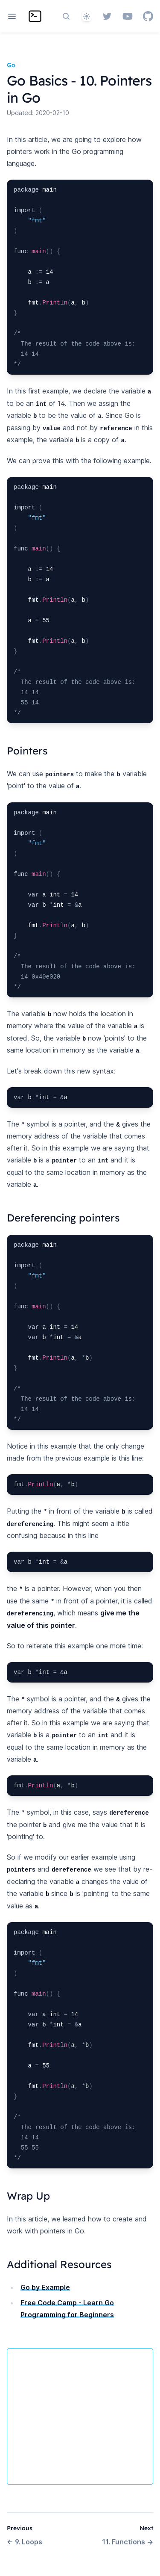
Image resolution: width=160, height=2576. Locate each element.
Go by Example (45, 2287)
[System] (86, 16)
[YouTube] (127, 16)
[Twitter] (107, 16)
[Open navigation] (12, 16)
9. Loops (24, 2542)
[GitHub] (148, 16)
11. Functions (127, 2542)
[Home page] (35, 16)
